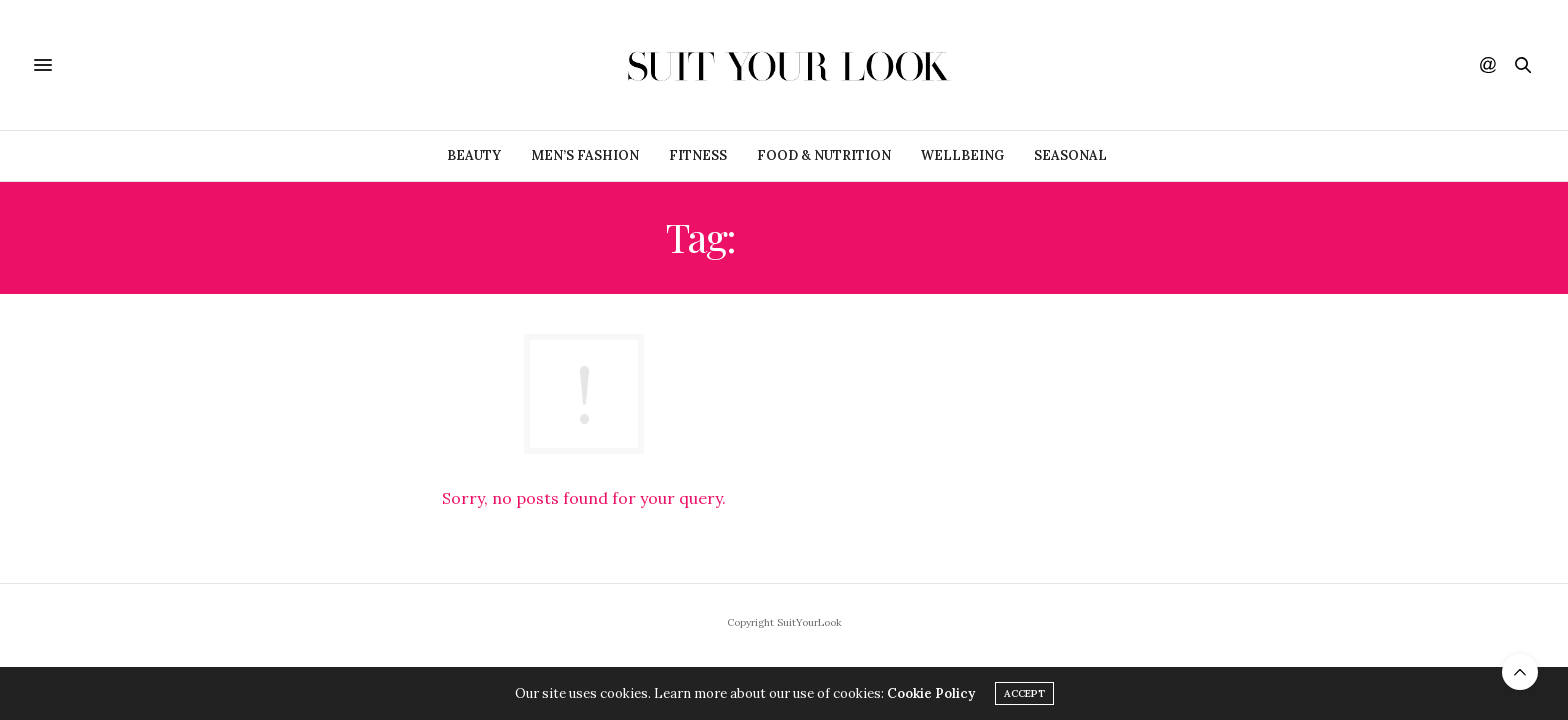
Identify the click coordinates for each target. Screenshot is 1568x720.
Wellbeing (962, 155)
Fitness (698, 155)
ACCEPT (1024, 693)
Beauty (474, 155)
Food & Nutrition (824, 155)
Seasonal (1070, 155)
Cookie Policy (931, 693)
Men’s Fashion (585, 155)
